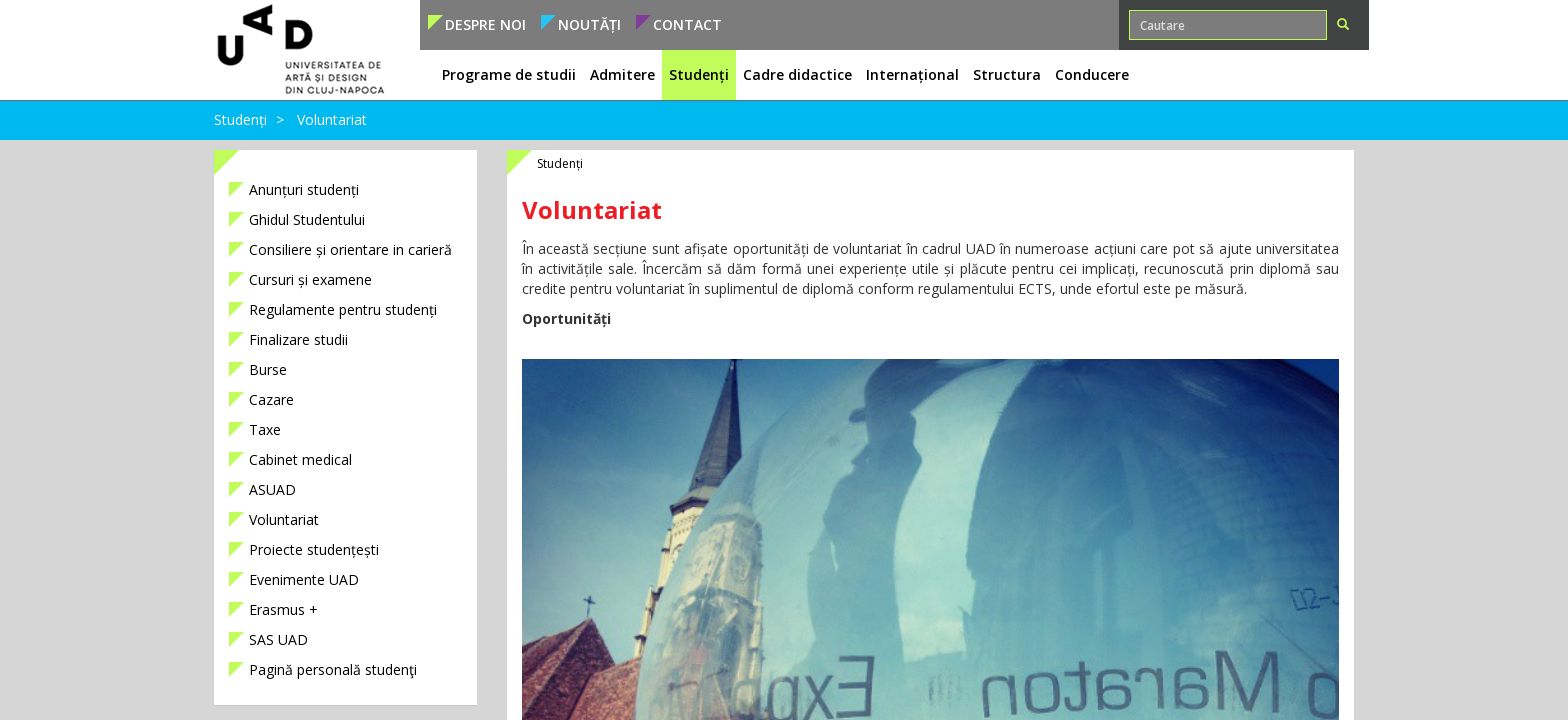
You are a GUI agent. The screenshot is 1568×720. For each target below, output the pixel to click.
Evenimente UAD (304, 579)
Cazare (271, 399)
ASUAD (272, 489)
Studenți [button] (699, 74)
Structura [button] (1007, 74)
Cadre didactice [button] (797, 74)
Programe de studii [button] (509, 74)
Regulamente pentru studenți (343, 309)
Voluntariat (332, 119)
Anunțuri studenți (304, 189)
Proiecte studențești (314, 549)
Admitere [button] (622, 74)
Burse (268, 369)
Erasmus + (283, 609)
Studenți (240, 119)
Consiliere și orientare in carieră (350, 249)
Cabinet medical (300, 459)
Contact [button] (687, 24)
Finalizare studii (298, 339)
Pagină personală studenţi (333, 669)
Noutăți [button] (589, 24)
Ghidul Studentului (307, 219)
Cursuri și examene (310, 279)
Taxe (265, 429)
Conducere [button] (1092, 74)
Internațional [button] (912, 74)
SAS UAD (278, 639)
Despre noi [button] (485, 24)
